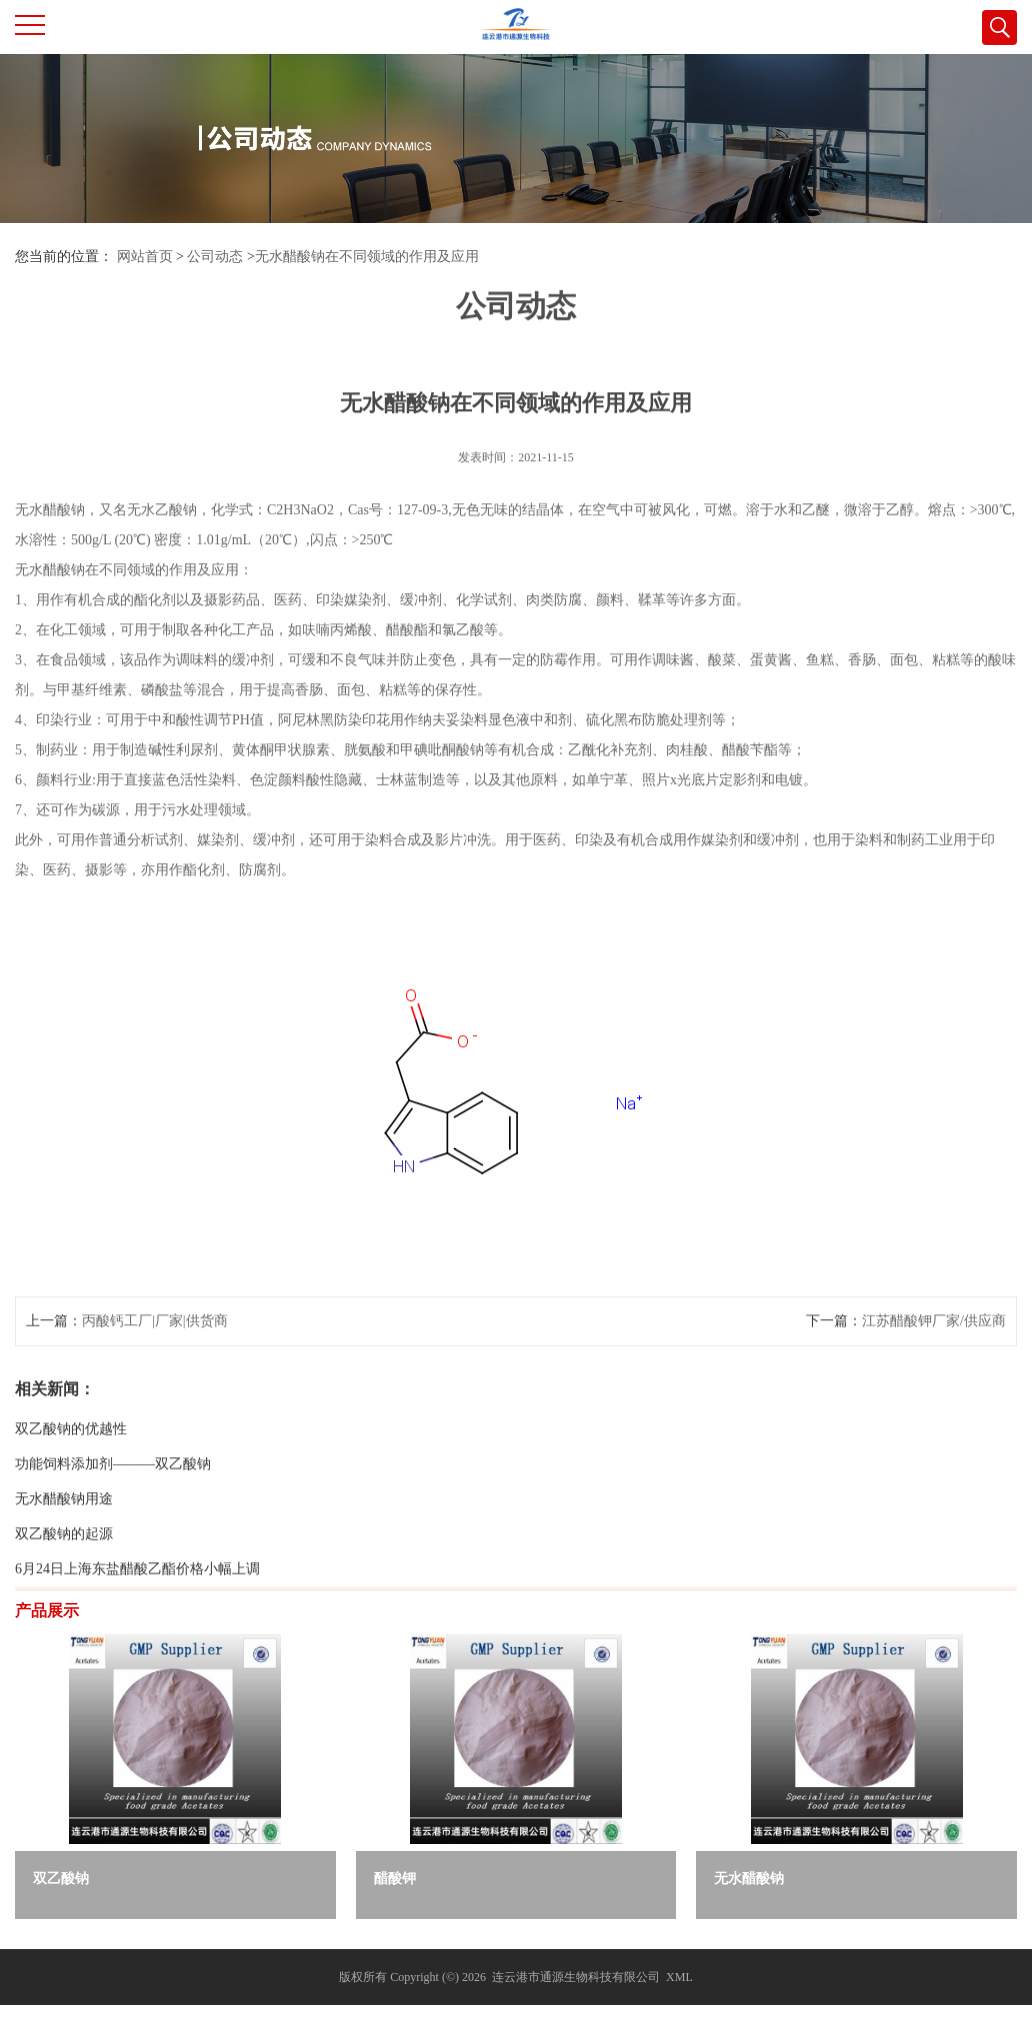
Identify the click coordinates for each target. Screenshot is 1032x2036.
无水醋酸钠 (749, 1878)
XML (679, 1977)
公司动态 (215, 256)
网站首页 (145, 256)
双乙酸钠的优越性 (71, 1491)
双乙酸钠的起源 (64, 1596)
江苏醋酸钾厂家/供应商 (934, 1383)
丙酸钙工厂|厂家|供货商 (155, 1383)
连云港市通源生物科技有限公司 (576, 1977)
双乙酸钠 (61, 1878)
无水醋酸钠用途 (64, 1561)
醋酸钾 (395, 1878)
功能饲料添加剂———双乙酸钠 (113, 1526)
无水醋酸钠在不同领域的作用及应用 (367, 256)
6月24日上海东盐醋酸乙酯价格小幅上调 (137, 1631)
